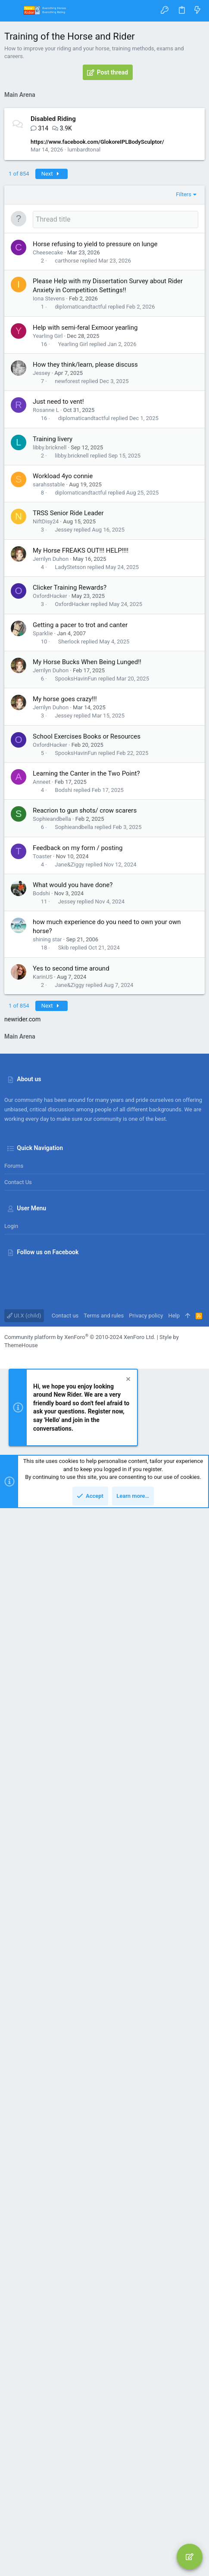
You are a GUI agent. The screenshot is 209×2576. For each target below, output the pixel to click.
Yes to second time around (71, 1177)
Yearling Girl (47, 544)
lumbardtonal (84, 358)
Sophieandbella (52, 1027)
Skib (63, 1156)
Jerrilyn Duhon (51, 767)
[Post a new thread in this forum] (115, 428)
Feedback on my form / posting (77, 1057)
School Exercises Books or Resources (86, 945)
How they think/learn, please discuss (85, 573)
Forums (13, 2233)
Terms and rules (104, 2383)
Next (51, 382)
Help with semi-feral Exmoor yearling (85, 536)
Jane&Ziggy (69, 1073)
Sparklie (43, 842)
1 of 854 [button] (19, 382)
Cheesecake (48, 461)
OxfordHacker (50, 804)
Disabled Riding (53, 327)
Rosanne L (46, 618)
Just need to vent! (58, 610)
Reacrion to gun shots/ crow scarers (85, 1019)
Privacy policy (146, 2383)
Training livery (52, 648)
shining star (47, 1148)
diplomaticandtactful (80, 515)
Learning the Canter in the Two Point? (86, 982)
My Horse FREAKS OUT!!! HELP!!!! (80, 759)
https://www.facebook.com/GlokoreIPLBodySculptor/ (97, 350)
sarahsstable (49, 693)
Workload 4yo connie (63, 685)
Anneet (41, 990)
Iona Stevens (49, 507)
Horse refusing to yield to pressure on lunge (95, 453)
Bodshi (63, 999)
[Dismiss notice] (127, 2448)
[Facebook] (8, 2424)
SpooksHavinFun (76, 887)
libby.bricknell (49, 656)
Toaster (42, 1065)
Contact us (18, 2250)
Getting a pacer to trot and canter (80, 834)
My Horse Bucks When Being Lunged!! (87, 871)
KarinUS (43, 1185)
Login (11, 2294)
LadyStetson (70, 776)
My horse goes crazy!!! (65, 908)
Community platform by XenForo (79, 2405)
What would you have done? (72, 1094)
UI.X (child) (24, 2383)
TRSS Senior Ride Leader (68, 722)
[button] (13, 11)
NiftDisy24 (46, 730)
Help (174, 2383)
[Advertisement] (104, 208)
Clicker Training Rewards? (69, 796)
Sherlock (69, 850)
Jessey (41, 581)
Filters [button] (183, 403)
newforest (67, 590)
